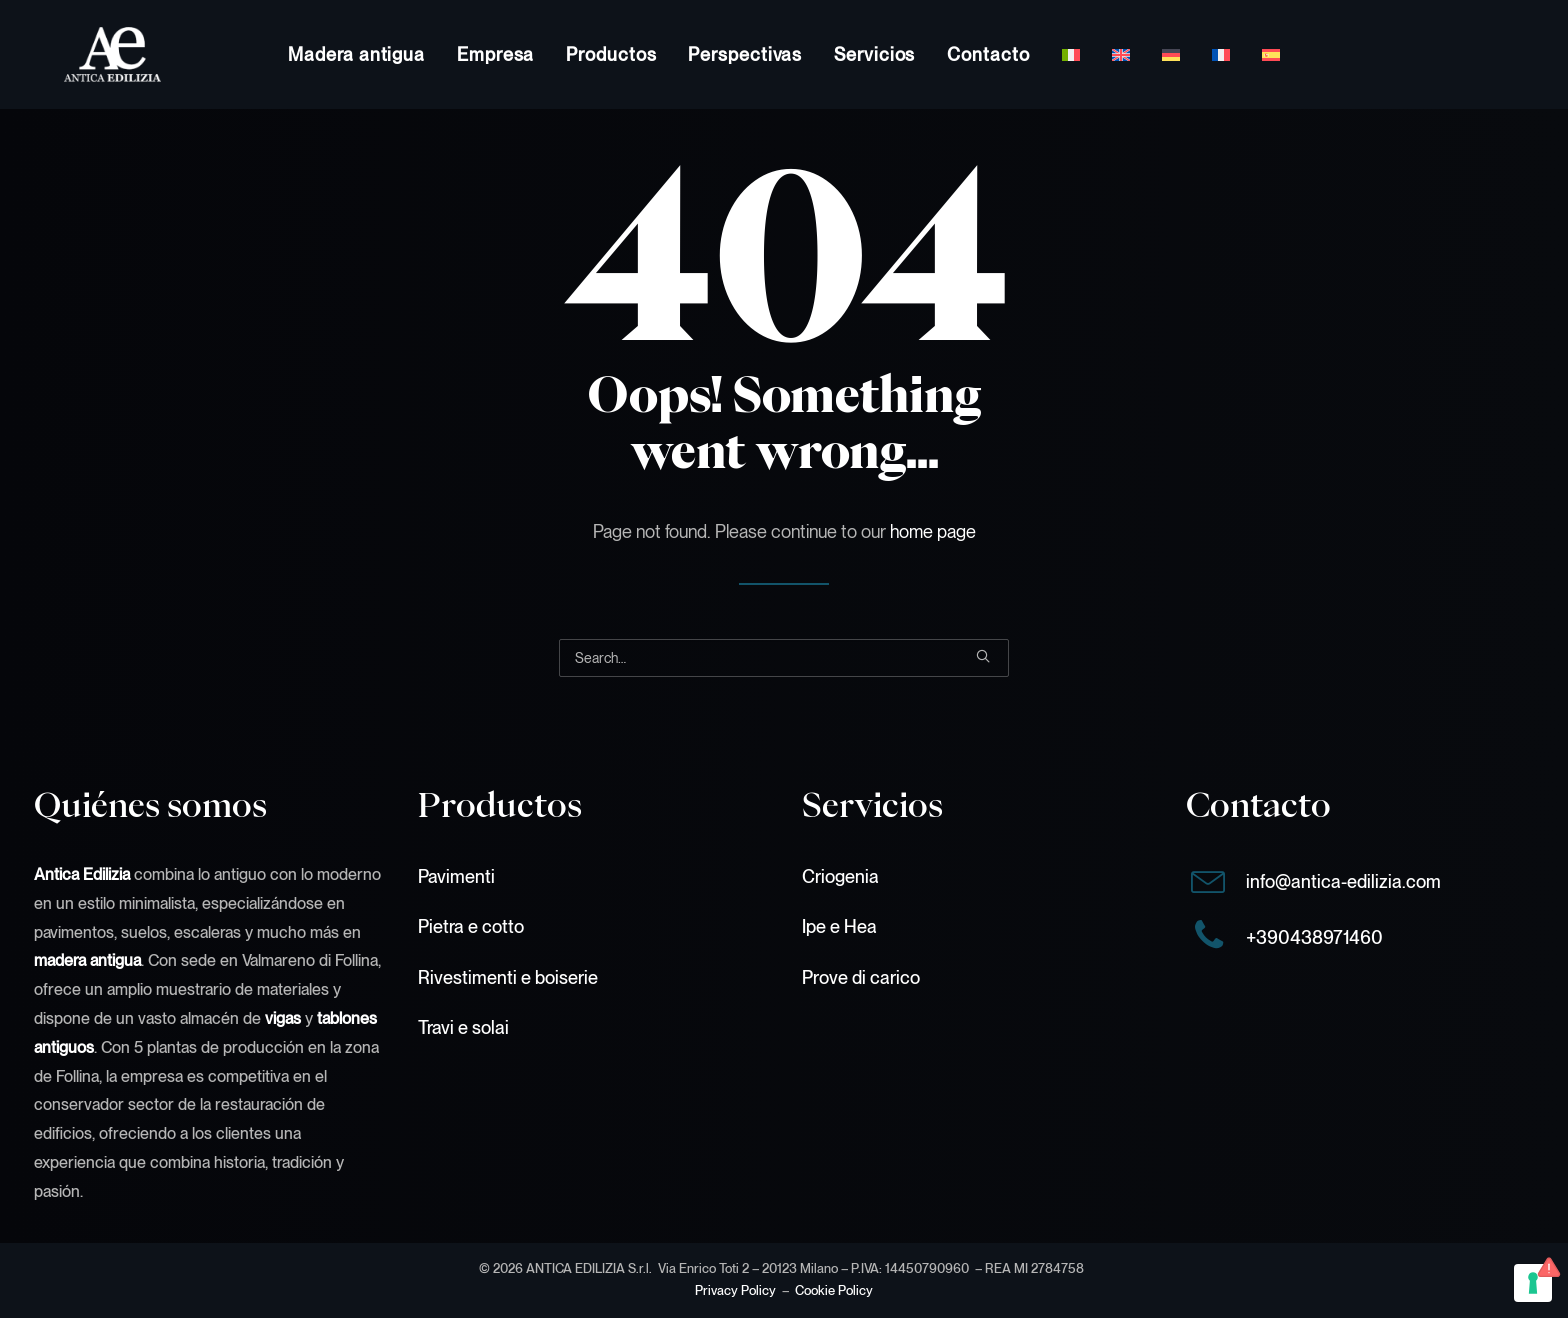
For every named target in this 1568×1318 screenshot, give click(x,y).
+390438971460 (1314, 937)
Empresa (495, 54)
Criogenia (840, 876)
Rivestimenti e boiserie (508, 977)
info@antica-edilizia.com (1343, 881)
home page (933, 531)
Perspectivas (745, 54)
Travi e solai (463, 1027)
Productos (611, 54)
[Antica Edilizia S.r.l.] (82, 54)
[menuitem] (356, 54)
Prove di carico (861, 977)
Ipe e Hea (839, 926)
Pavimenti (456, 876)
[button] (983, 656)
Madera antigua (356, 54)
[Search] (784, 658)
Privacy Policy (735, 1290)
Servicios (874, 54)
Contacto (988, 54)
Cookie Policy (834, 1290)
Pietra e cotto (471, 926)
